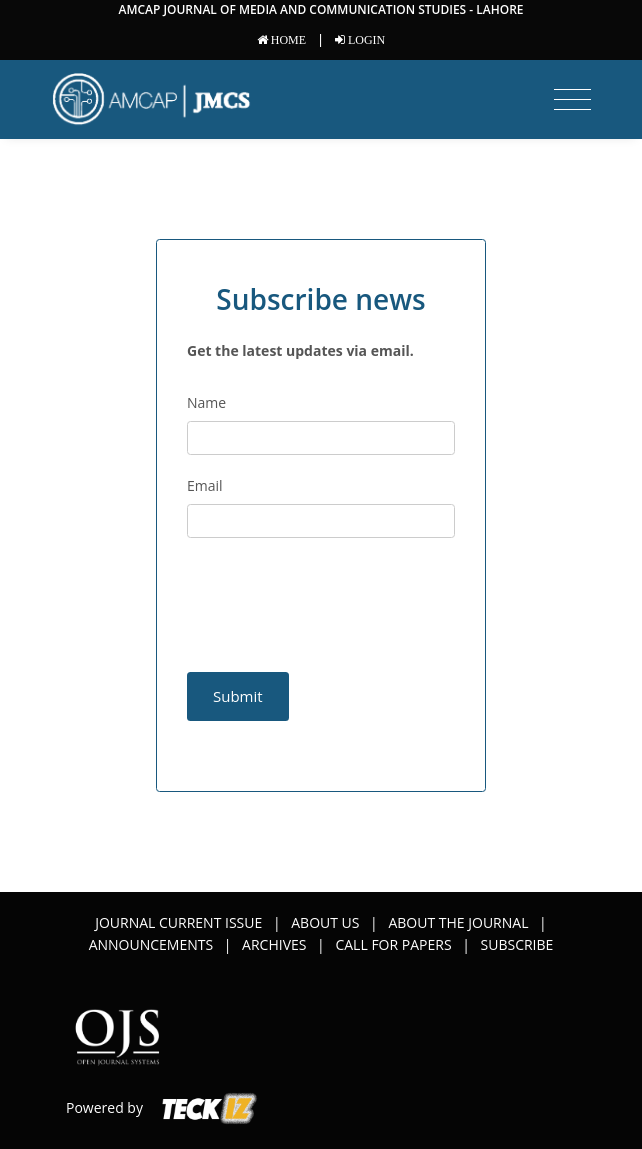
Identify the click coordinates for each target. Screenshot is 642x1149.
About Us (325, 922)
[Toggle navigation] (572, 100)
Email (205, 485)
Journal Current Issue (178, 922)
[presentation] (304, 588)
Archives (274, 944)
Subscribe (517, 944)
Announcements (151, 944)
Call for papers (393, 944)
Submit (238, 696)
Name (206, 402)
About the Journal (458, 922)
